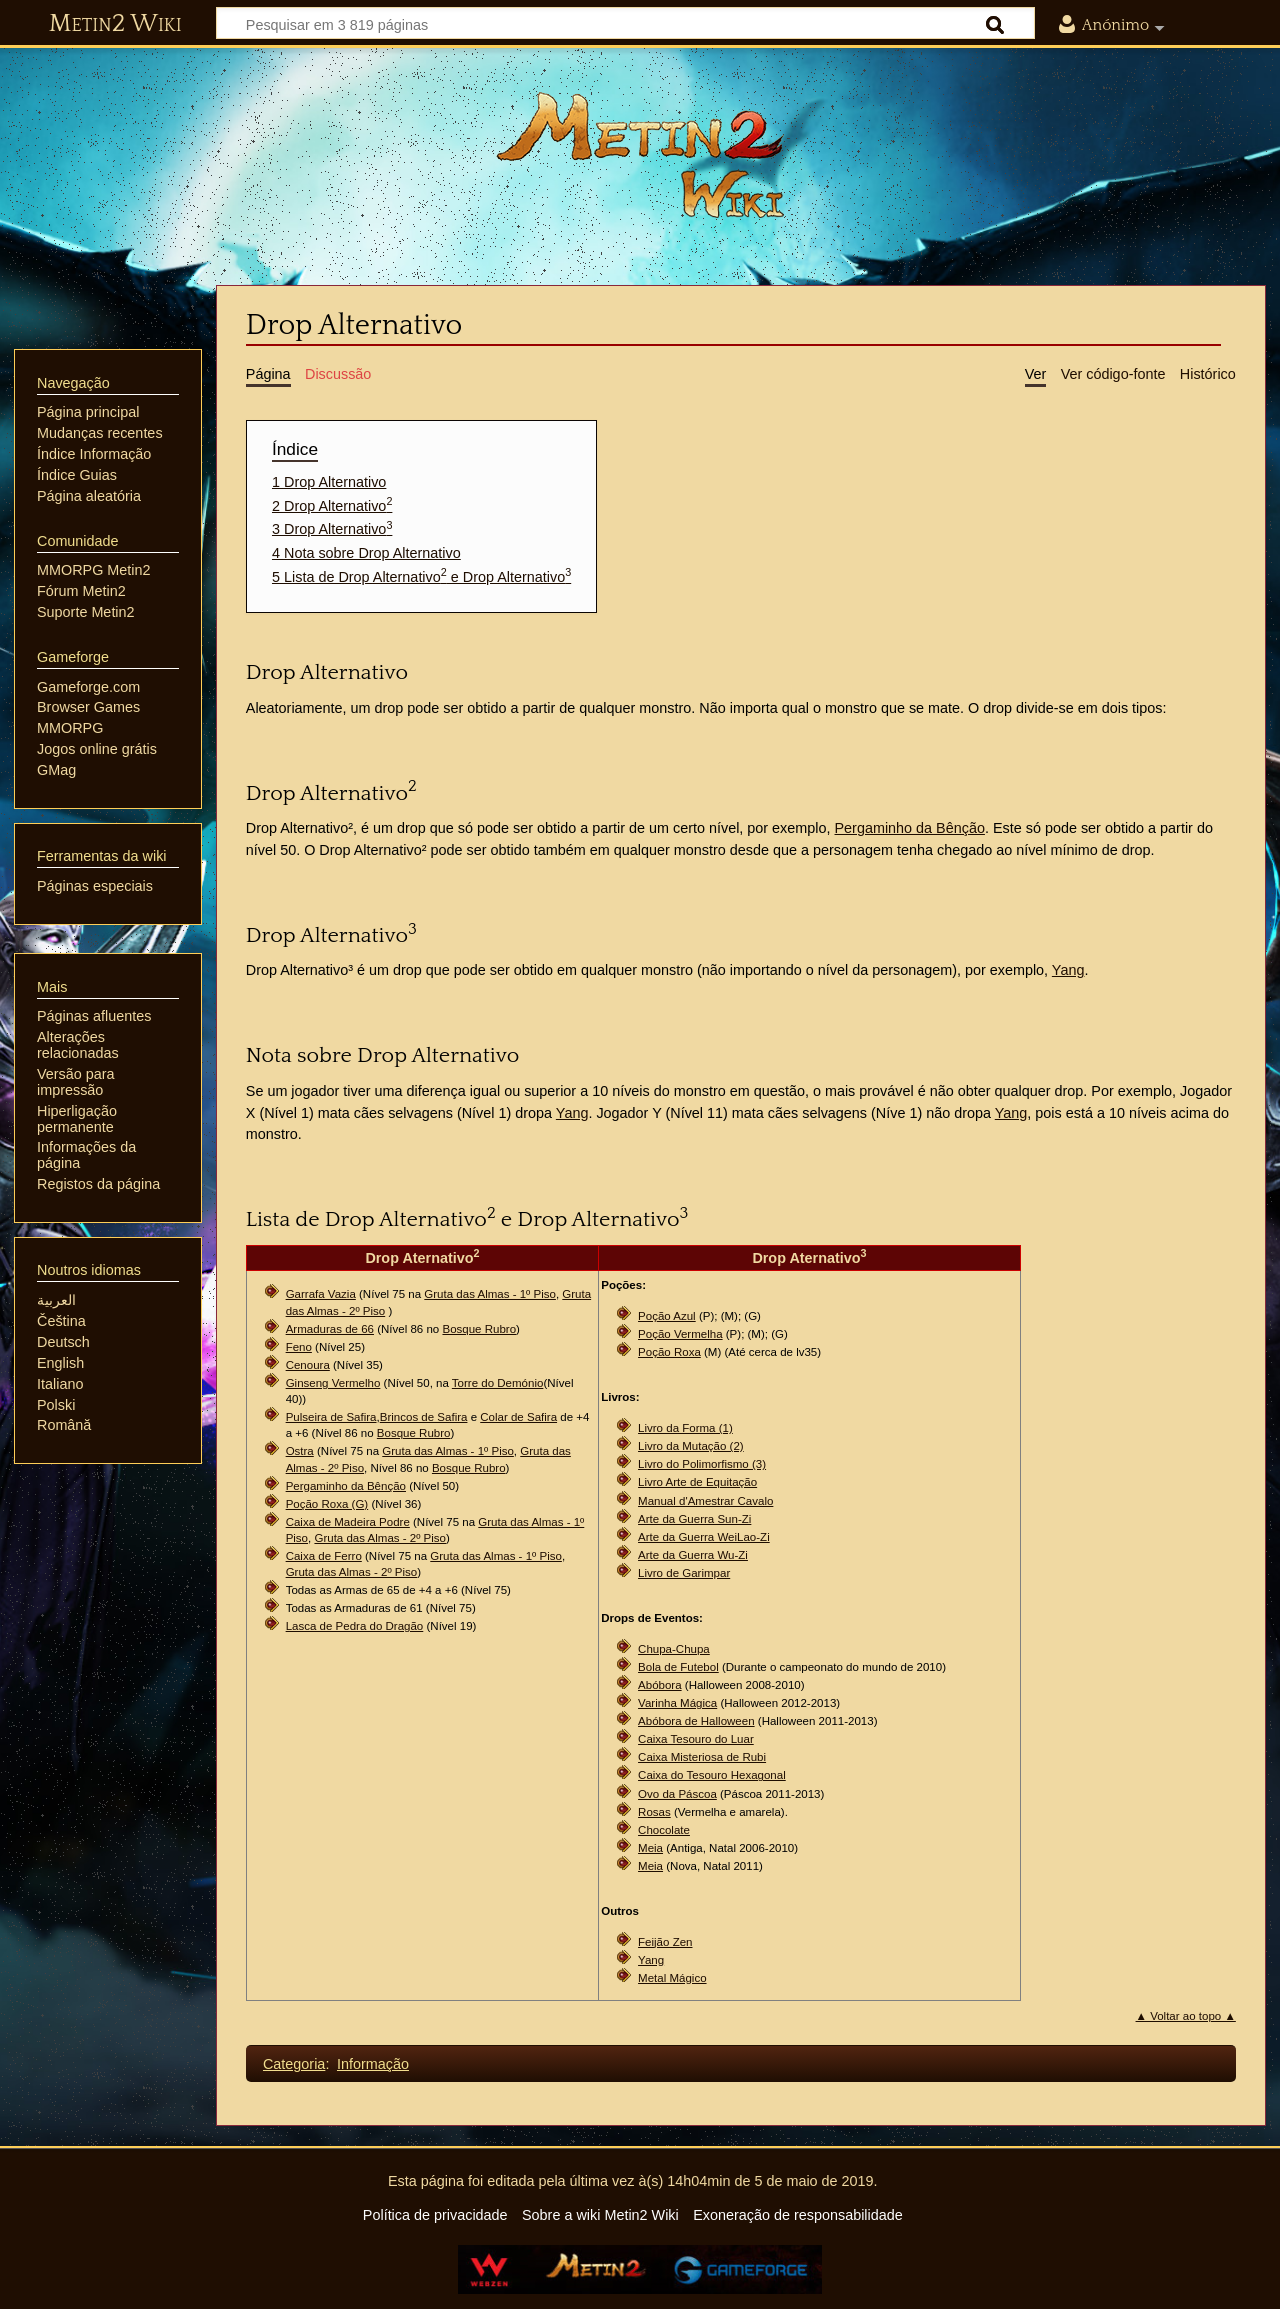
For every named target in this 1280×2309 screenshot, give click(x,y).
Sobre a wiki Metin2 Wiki (600, 2215)
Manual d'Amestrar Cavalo (705, 1501)
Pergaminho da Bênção (910, 828)
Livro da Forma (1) (685, 1428)
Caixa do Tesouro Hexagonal (712, 1775)
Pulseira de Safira (331, 1417)
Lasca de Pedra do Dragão (355, 1626)
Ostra (300, 1451)
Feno (299, 1347)
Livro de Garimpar (684, 1573)
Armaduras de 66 (330, 1329)
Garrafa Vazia (321, 1294)
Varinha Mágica (677, 1703)
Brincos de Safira (424, 1417)
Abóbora (660, 1685)
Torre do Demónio (498, 1383)
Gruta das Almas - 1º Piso (490, 1294)
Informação (373, 2064)
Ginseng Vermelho (333, 1383)
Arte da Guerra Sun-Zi (694, 1519)
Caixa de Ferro (324, 1556)
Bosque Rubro (479, 1329)
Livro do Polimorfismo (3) (702, 1464)
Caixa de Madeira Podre (348, 1522)
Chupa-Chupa (674, 1649)
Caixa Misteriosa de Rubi (702, 1757)
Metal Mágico (672, 1978)
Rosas (654, 1812)
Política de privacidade (435, 2215)
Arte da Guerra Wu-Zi (693, 1555)
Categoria (294, 2064)
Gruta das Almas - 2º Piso (380, 1538)
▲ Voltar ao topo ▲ (1186, 2016)
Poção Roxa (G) (327, 1504)
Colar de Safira (518, 1417)
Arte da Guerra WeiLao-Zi (704, 1537)
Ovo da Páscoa (677, 1794)
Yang (1068, 970)
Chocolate (664, 1830)
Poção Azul (667, 1316)
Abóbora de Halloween (696, 1721)
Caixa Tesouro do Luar (696, 1739)
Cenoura (308, 1365)
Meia (650, 1848)
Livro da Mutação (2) (691, 1446)
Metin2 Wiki (115, 24)
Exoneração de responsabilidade (798, 2215)
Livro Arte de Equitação (697, 1482)
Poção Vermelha (680, 1334)
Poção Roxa (669, 1352)
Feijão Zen (665, 1942)
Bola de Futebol (678, 1667)
